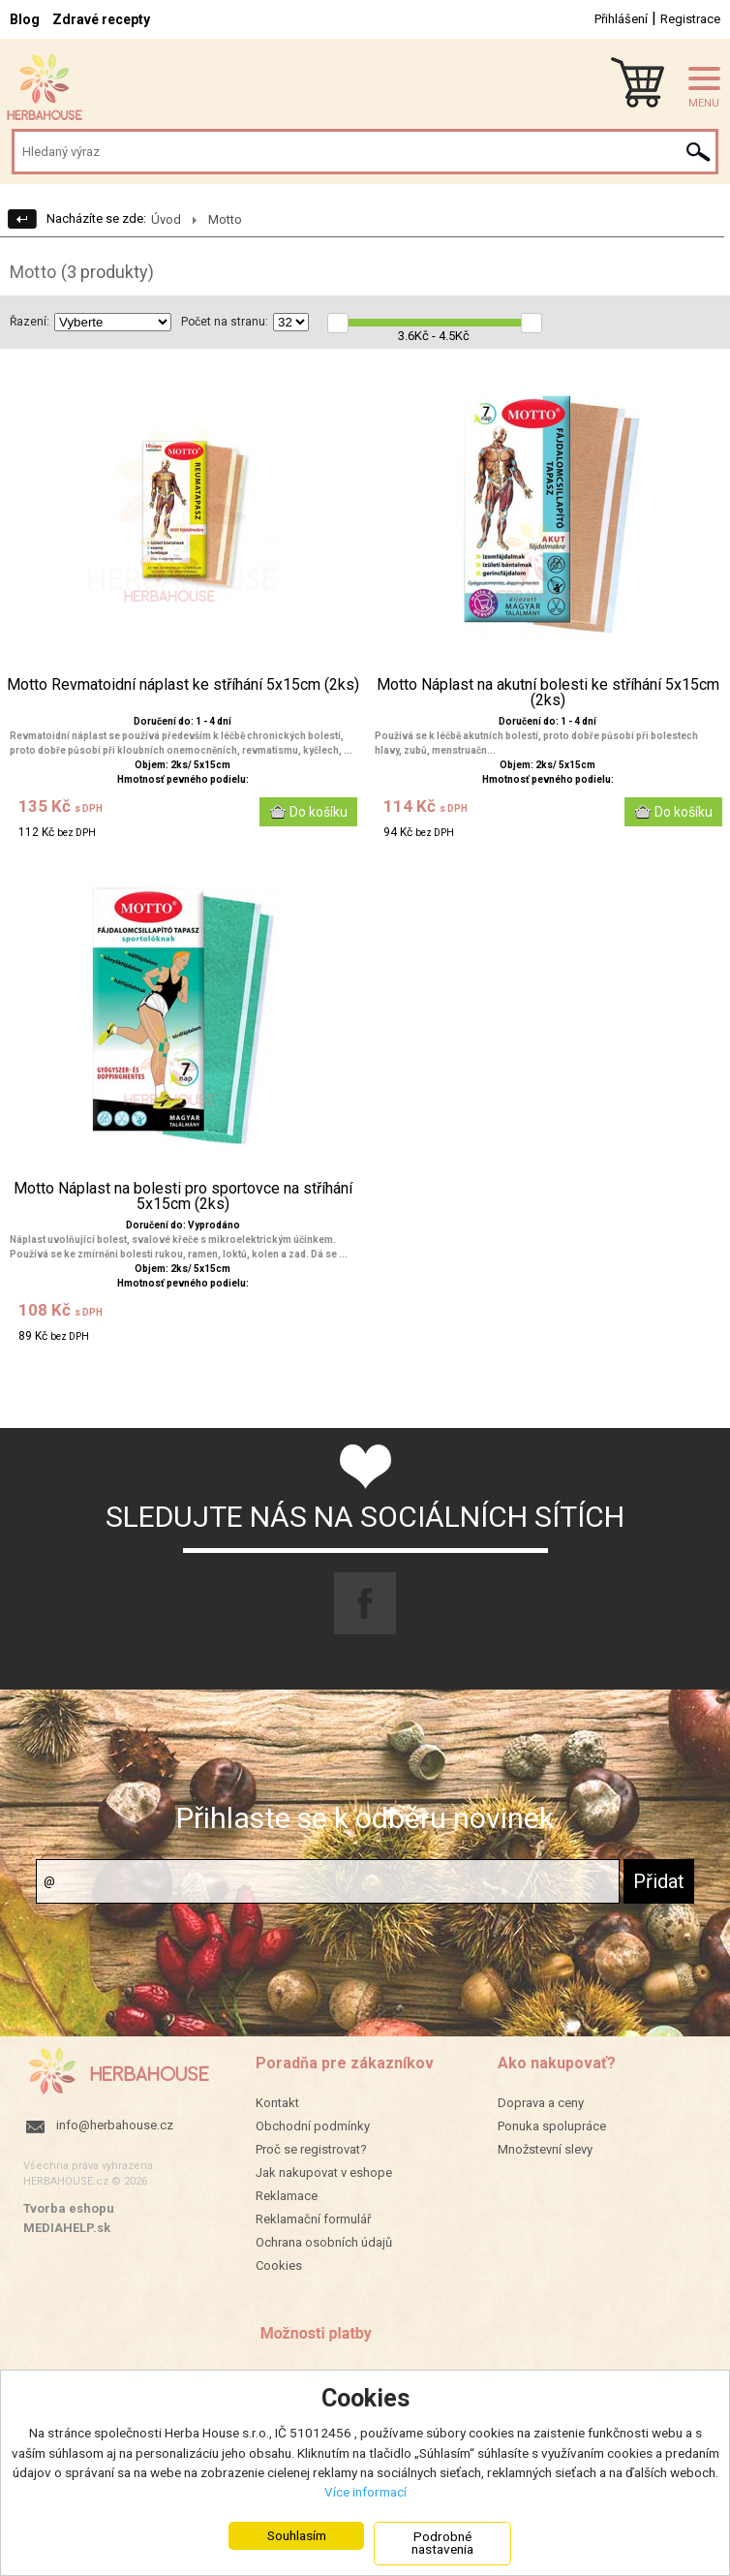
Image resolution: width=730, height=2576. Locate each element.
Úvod (166, 219)
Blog (25, 19)
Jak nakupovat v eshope (324, 2172)
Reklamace (287, 2195)
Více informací (365, 2492)
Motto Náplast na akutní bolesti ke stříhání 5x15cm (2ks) (548, 692)
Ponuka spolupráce (552, 2126)
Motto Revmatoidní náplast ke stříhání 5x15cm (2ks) (183, 685)
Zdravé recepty (101, 19)
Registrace (690, 19)
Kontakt (277, 2102)
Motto (225, 219)
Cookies (279, 2265)
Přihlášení (621, 19)
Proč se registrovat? (311, 2149)
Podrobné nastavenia (442, 2543)
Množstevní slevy (545, 2149)
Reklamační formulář (313, 2219)
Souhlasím (296, 2535)
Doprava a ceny (541, 2102)
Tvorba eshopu (68, 2208)
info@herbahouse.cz (114, 2125)
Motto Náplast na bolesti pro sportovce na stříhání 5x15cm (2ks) (183, 1196)
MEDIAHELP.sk (66, 2227)
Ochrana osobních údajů (324, 2242)
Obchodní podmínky (313, 2126)
